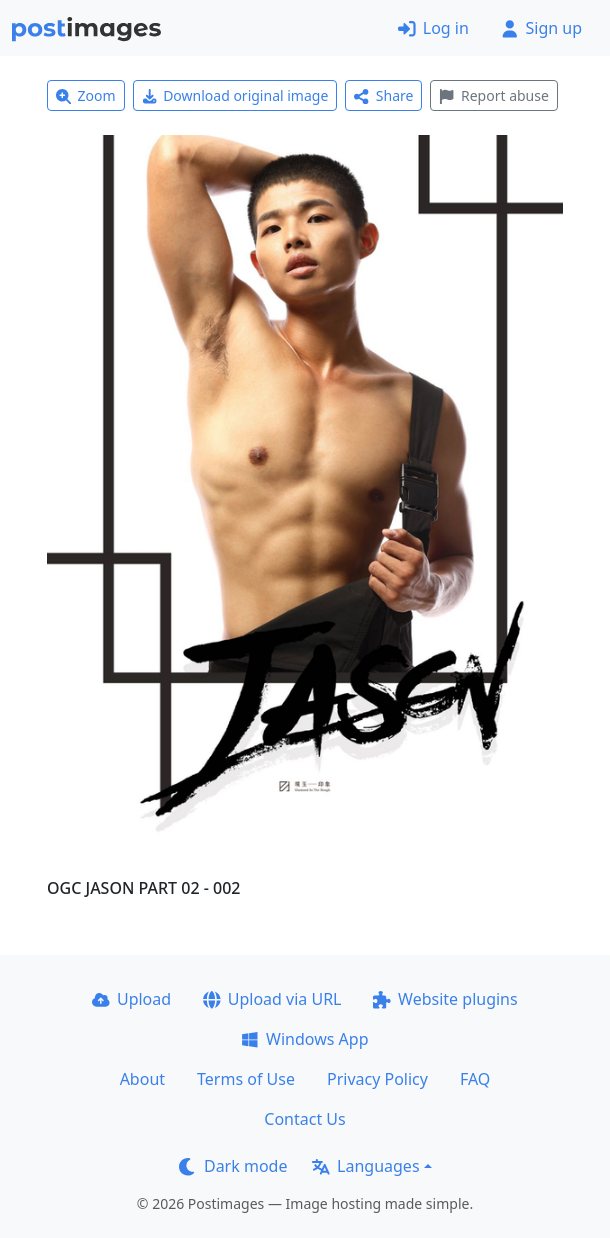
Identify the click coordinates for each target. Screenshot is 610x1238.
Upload (131, 999)
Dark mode (233, 1166)
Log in (433, 28)
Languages (365, 1166)
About (142, 1079)
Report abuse (493, 95)
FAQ (475, 1079)
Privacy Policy (377, 1079)
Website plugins (445, 999)
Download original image (235, 95)
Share (383, 95)
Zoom (86, 95)
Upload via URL (272, 999)
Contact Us (304, 1119)
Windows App (304, 1039)
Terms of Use (246, 1079)
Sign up (541, 28)
